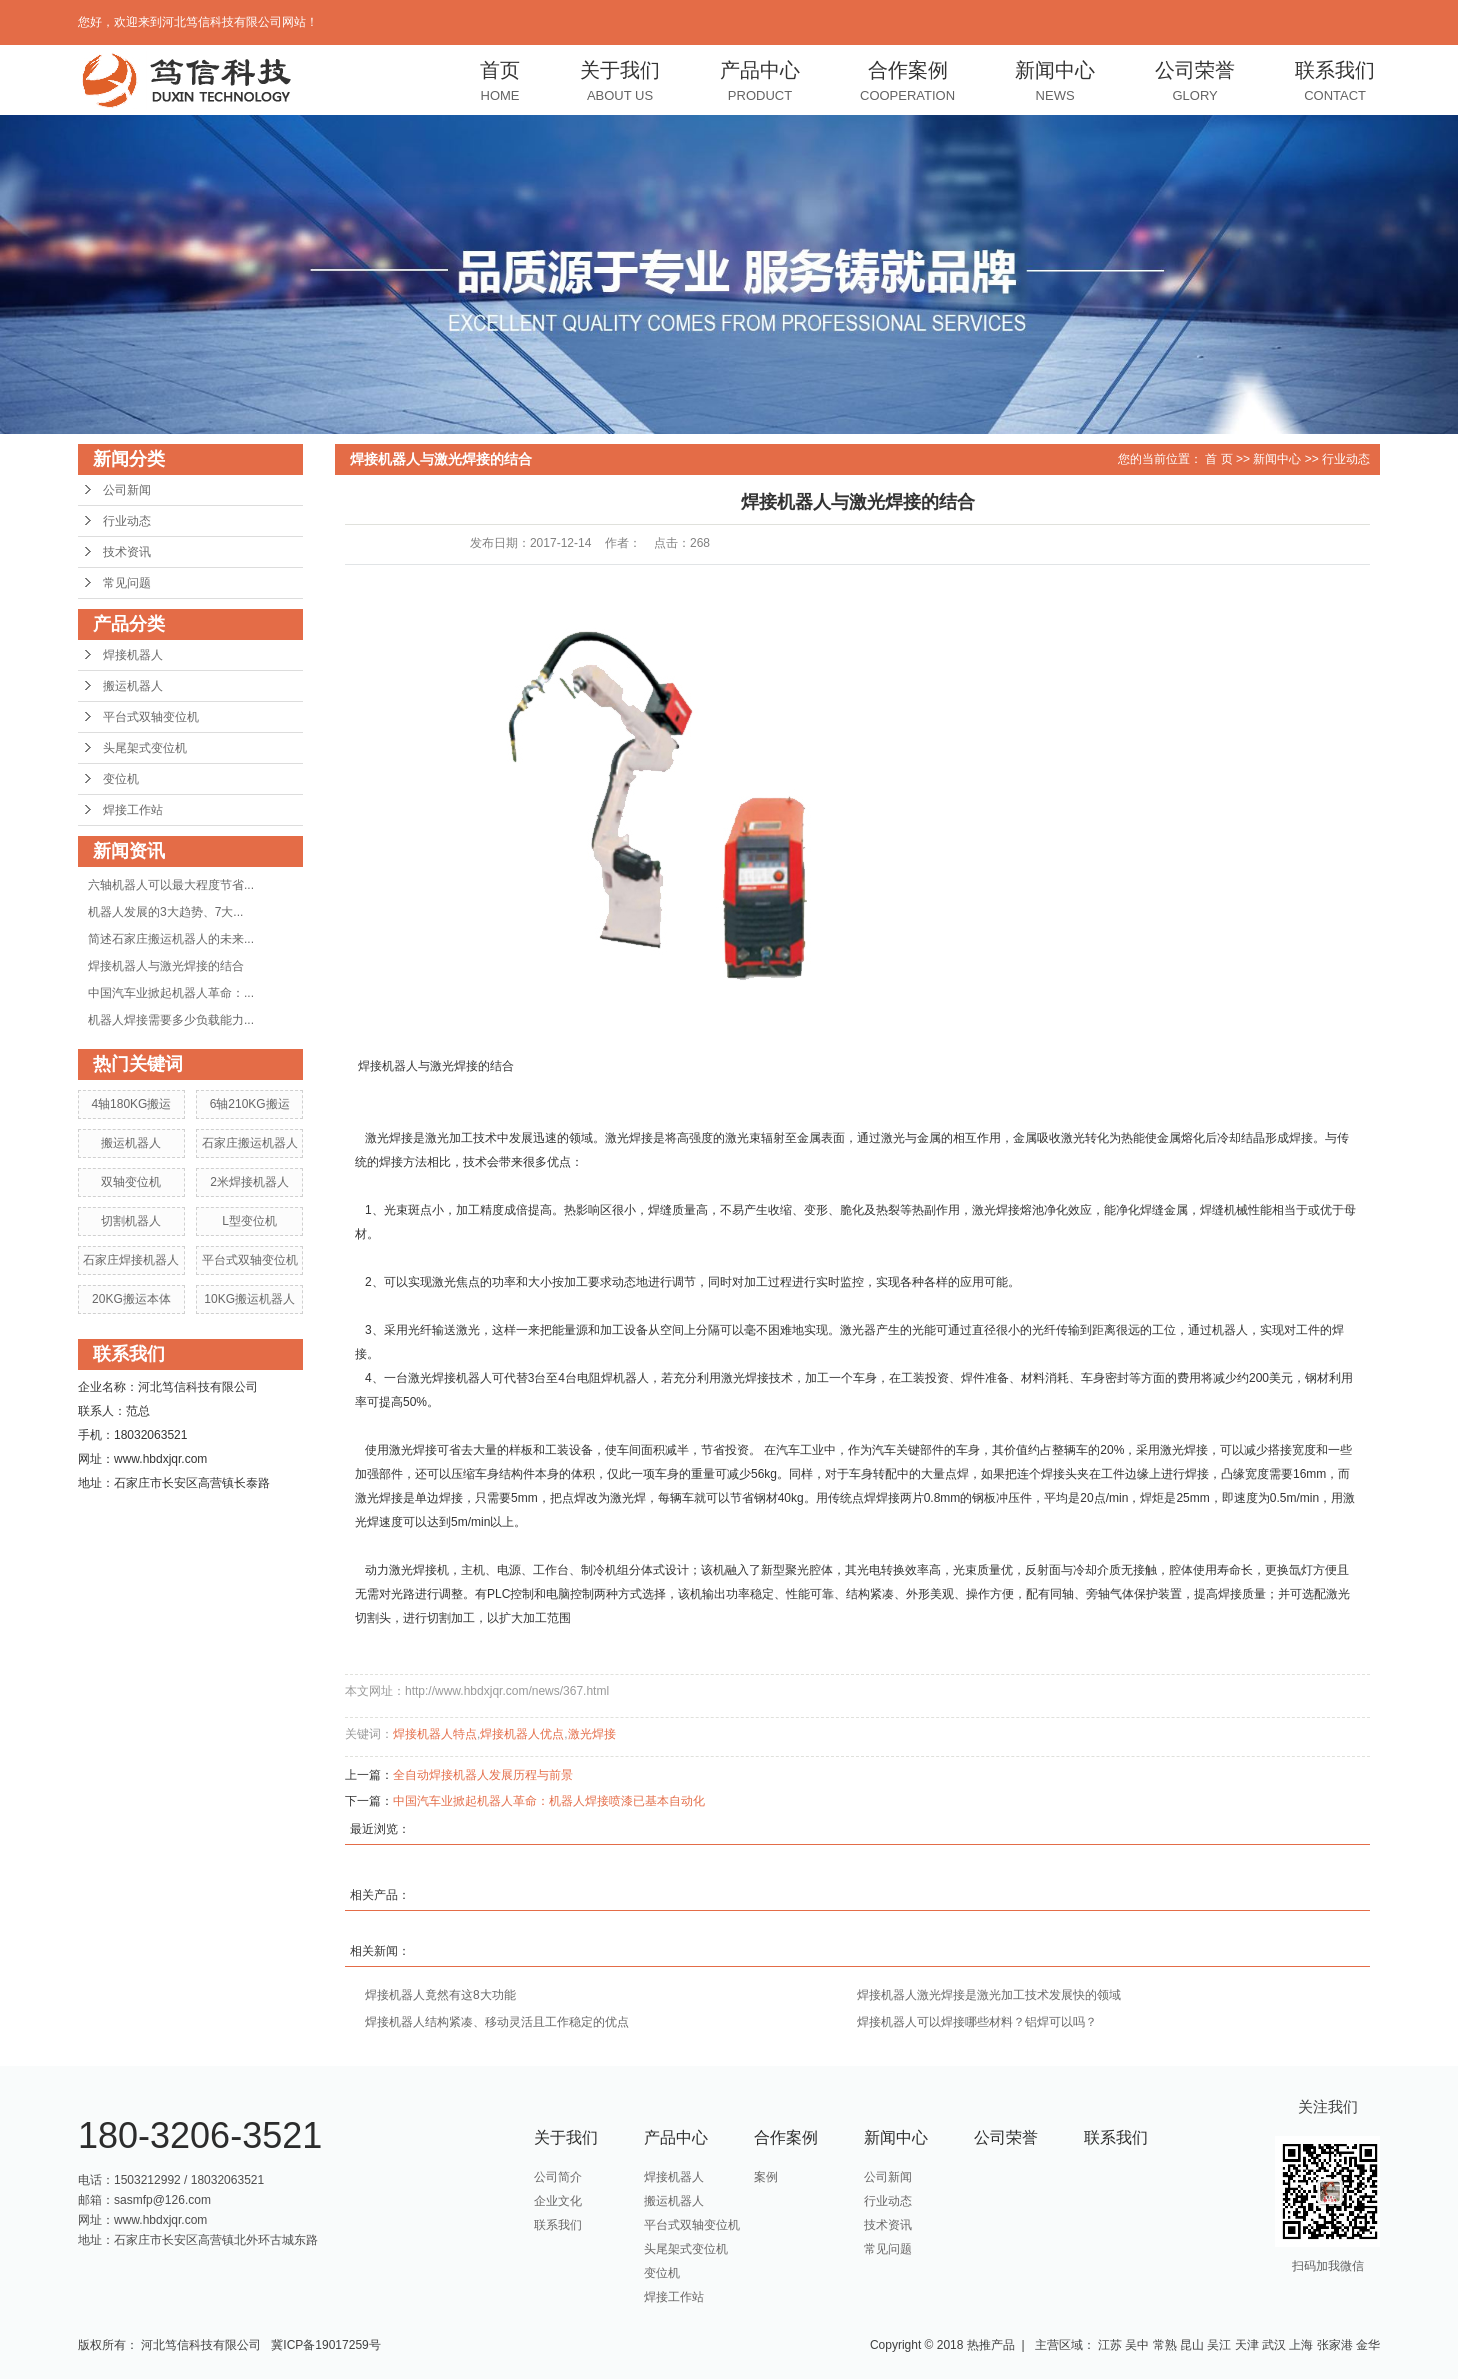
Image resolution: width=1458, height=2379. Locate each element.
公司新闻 (127, 490)
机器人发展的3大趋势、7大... (165, 912)
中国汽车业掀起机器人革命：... (171, 993)
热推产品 (991, 2345)
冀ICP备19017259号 (325, 2345)
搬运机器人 (133, 686)
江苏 (1110, 2345)
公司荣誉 (1195, 83)
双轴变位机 (131, 1182)
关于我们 (620, 83)
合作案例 (907, 83)
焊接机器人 (133, 655)
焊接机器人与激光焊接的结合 (166, 966)
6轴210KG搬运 (250, 1104)
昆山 (1192, 2345)
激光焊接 (592, 1734)
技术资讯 (127, 552)
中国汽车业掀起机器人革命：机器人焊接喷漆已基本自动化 (549, 1801)
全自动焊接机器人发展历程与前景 (483, 1775)
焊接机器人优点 (522, 1734)
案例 (766, 2177)
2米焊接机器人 (249, 1182)
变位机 (121, 779)
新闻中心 (1055, 83)
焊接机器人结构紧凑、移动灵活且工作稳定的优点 (497, 2022)
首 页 (1218, 459)
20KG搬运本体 (131, 1299)
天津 (1247, 2345)
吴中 (1137, 2345)
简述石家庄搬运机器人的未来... (171, 939)
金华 (1368, 2345)
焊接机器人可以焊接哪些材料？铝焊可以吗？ (977, 2022)
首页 (500, 83)
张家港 (1335, 2345)
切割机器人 (131, 1221)
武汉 (1274, 2345)
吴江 (1219, 2345)
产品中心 (760, 83)
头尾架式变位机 (145, 748)
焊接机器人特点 (435, 1734)
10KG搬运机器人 (249, 1299)
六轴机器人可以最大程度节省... (171, 885)
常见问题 (127, 583)
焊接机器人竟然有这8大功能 (440, 1995)
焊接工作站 (133, 810)
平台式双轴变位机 (151, 717)
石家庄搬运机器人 (250, 1143)
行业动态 (127, 521)
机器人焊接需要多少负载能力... (171, 1020)
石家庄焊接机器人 (131, 1260)
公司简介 (558, 2177)
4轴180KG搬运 (131, 1104)
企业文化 (558, 2201)
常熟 (1165, 2345)
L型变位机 (249, 1221)
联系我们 (1335, 83)
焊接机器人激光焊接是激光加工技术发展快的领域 (989, 1995)
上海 (1301, 2345)
